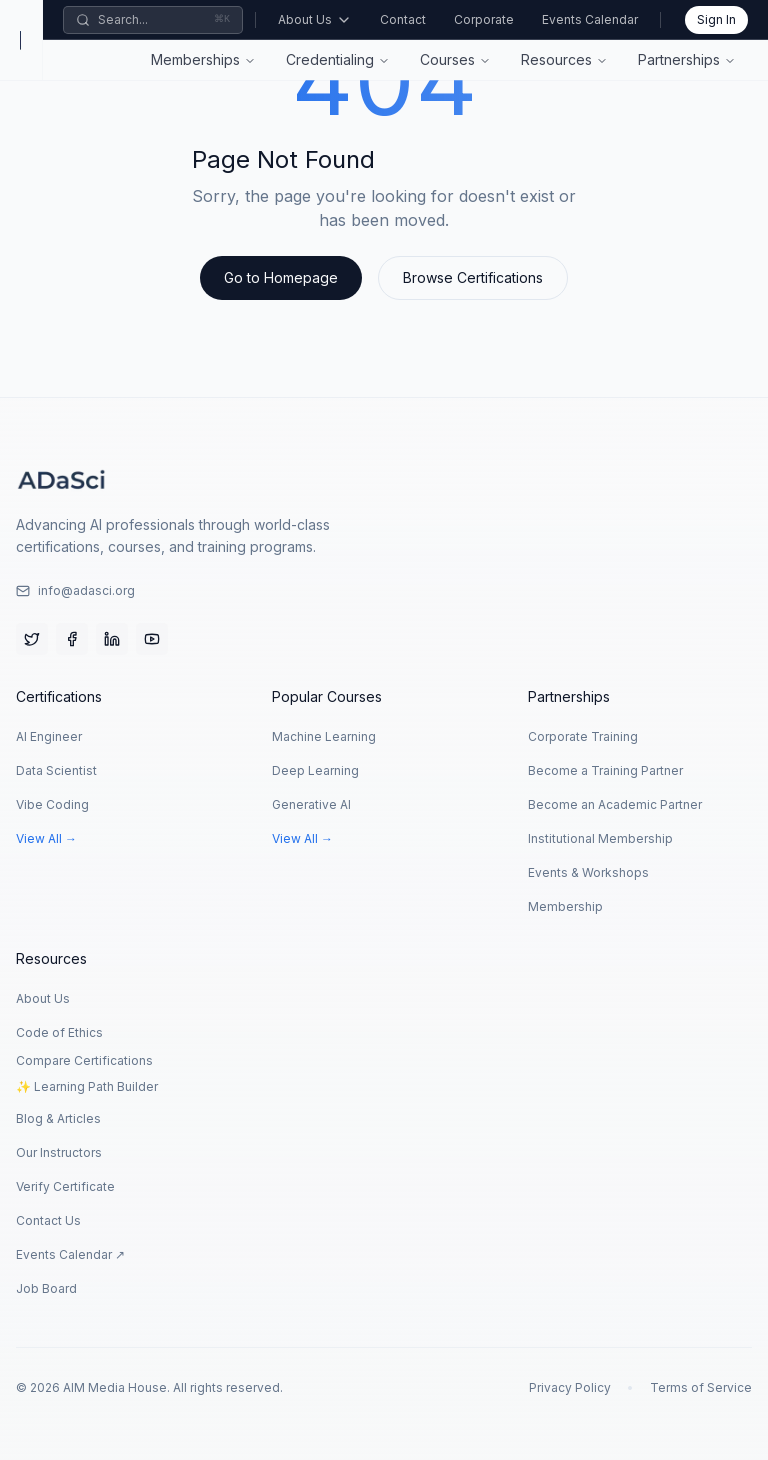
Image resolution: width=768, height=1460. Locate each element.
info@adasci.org (75, 590)
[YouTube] (152, 639)
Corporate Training (583, 736)
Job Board (46, 1288)
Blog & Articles (58, 1118)
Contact (403, 19)
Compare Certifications (84, 1060)
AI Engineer (49, 736)
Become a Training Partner (605, 770)
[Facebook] (72, 639)
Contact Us (48, 1220)
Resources (556, 59)
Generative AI (311, 804)
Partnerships (679, 59)
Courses (447, 59)
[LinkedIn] (112, 639)
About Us (315, 20)
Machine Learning (324, 736)
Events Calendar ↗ (70, 1254)
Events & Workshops (588, 872)
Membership (565, 906)
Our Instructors (59, 1152)
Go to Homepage (281, 277)
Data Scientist (56, 770)
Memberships (195, 59)
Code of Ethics (59, 1032)
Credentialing (330, 59)
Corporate (484, 19)
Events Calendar (590, 19)
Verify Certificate (65, 1186)
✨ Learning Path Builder (87, 1086)
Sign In (716, 19)
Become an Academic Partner (615, 804)
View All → (46, 838)
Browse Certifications (473, 277)
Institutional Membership (600, 838)
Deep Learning (315, 770)
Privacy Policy (570, 1387)
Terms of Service (701, 1387)
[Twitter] (32, 639)
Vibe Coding (52, 804)
